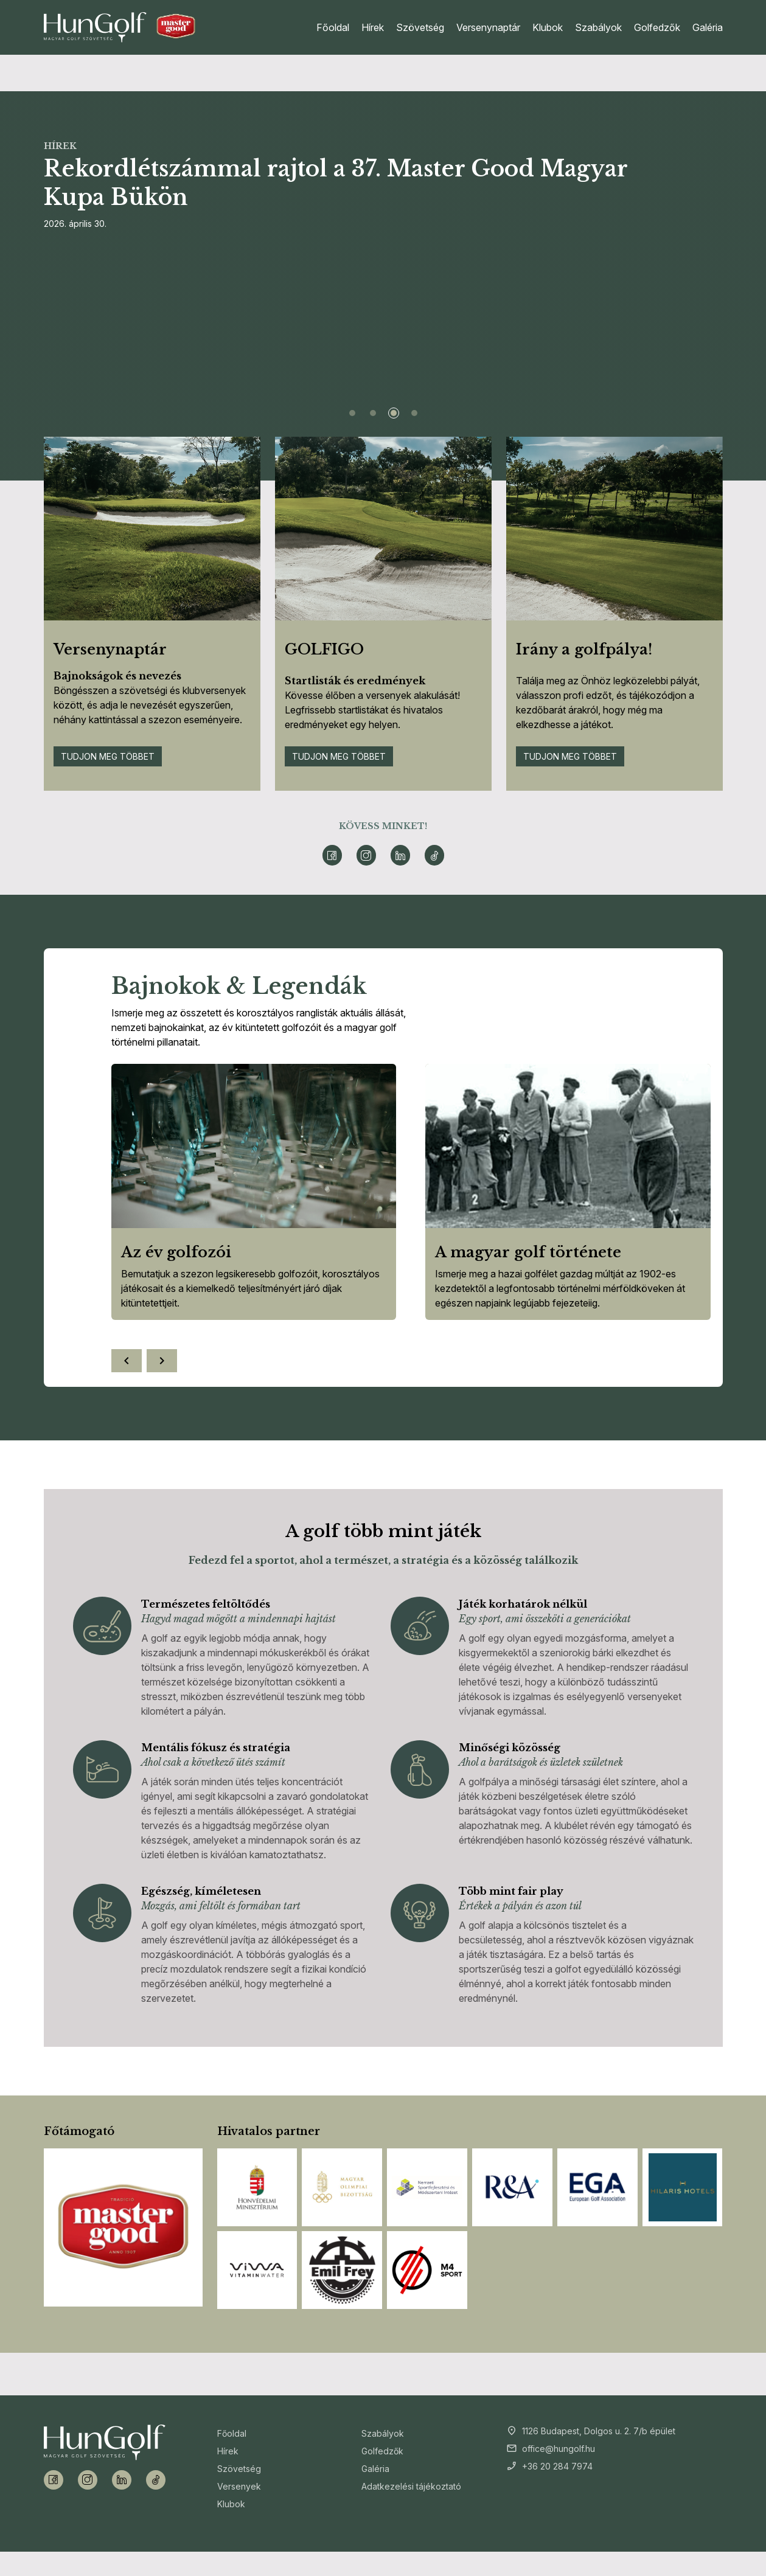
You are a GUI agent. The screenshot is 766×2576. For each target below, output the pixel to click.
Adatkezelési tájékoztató (411, 2486)
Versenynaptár (488, 27)
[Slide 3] (394, 413)
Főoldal (332, 27)
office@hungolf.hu (558, 2448)
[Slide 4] (414, 413)
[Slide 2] (373, 413)
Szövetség (420, 27)
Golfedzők (657, 27)
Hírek (372, 27)
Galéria (707, 27)
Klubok (547, 27)
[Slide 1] (352, 413)
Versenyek (239, 2486)
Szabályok (598, 27)
